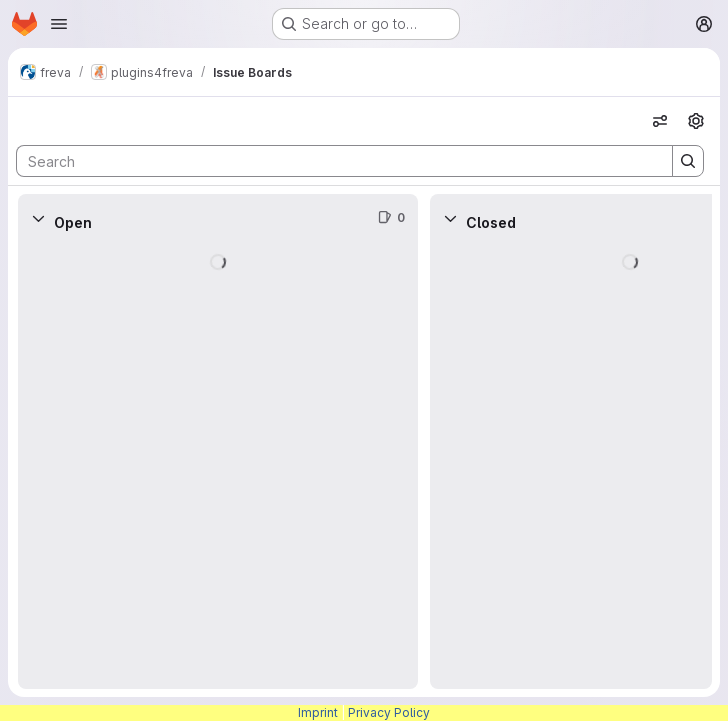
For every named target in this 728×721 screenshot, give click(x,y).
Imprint (318, 712)
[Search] (334, 161)
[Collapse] (38, 218)
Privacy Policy (389, 712)
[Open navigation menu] (59, 24)
